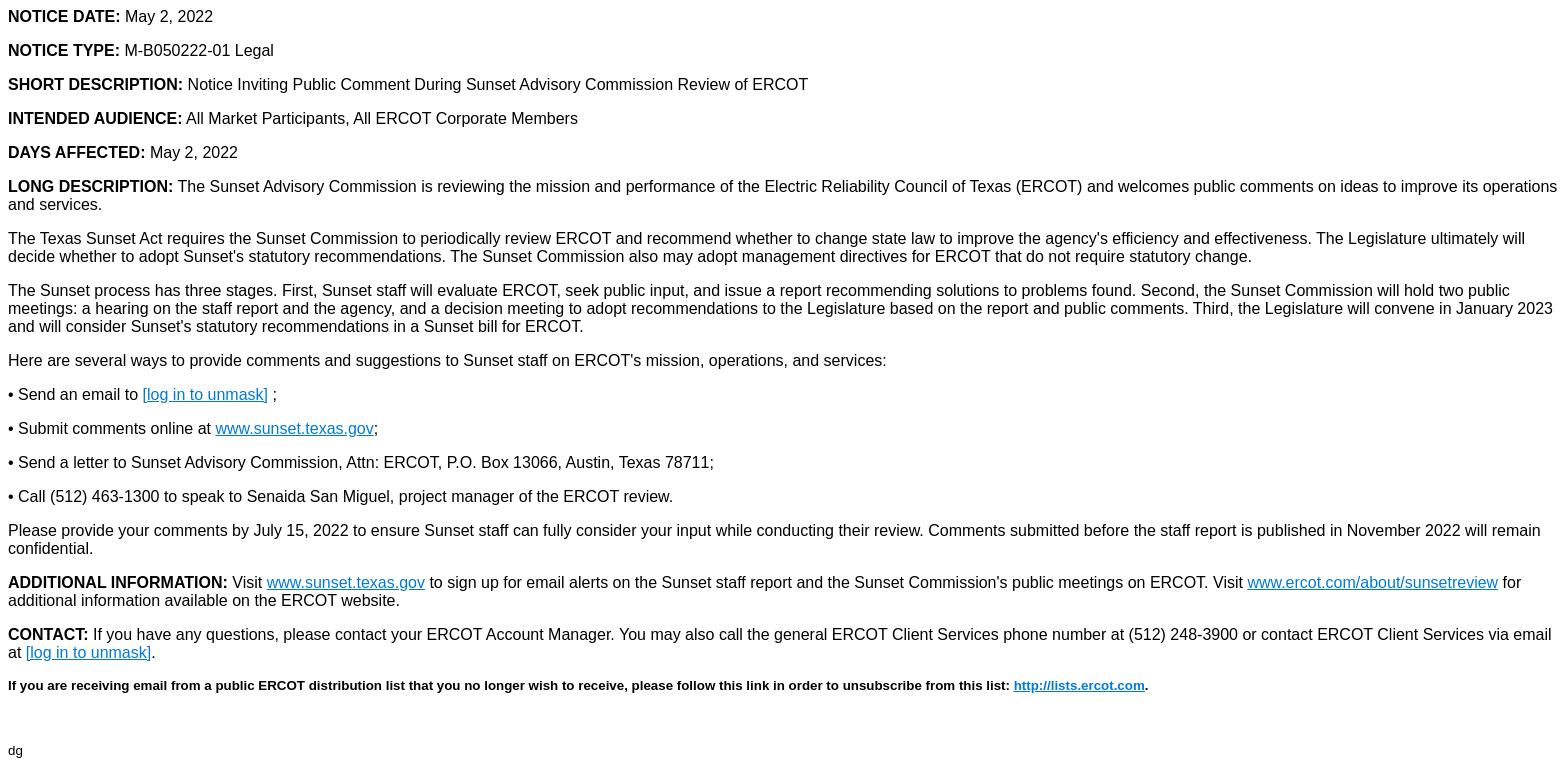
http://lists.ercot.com (1079, 685)
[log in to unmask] (205, 394)
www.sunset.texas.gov (294, 428)
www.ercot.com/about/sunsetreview (1372, 582)
